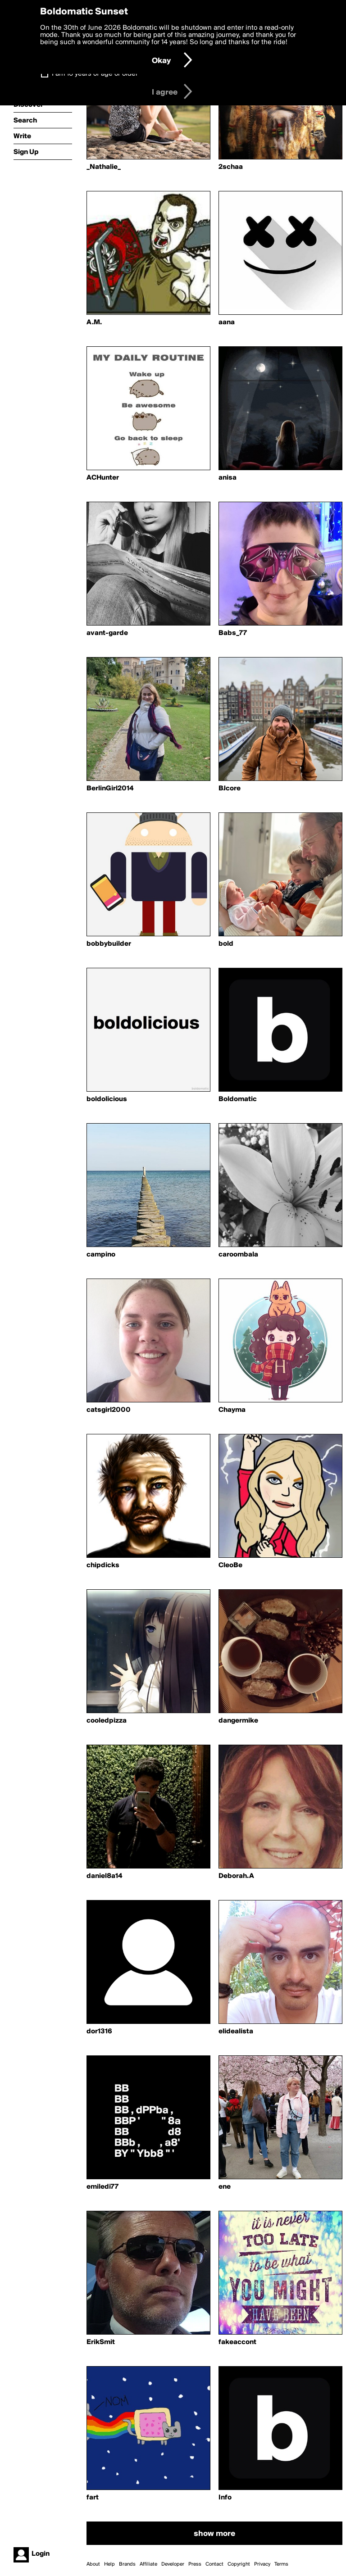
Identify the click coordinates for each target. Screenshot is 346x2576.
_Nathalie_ (103, 167)
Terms (281, 2564)
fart (92, 2497)
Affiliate (148, 2564)
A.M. (94, 322)
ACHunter (102, 477)
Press (194, 2564)
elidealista (236, 2031)
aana (227, 322)
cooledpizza (106, 1720)
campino (100, 1254)
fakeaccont (237, 2342)
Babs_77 (233, 633)
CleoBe (230, 1565)
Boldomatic (238, 1099)
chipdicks (102, 1565)
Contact (214, 2564)
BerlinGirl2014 (109, 788)
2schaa (231, 167)
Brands (127, 2564)
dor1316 (99, 2031)
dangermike (238, 1720)
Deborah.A (236, 1876)
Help (109, 2564)
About (93, 2564)
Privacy (262, 2564)
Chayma (232, 1410)
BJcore (230, 788)
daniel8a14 (104, 1876)
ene (225, 2187)
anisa (228, 477)
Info (225, 2497)
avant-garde (107, 633)
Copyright (239, 2564)
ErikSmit (100, 2342)
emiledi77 (102, 2187)
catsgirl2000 (108, 1410)
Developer (172, 2564)
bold (226, 944)
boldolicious (106, 1099)
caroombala (238, 1254)
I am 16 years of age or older (95, 73)
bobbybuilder (108, 944)
